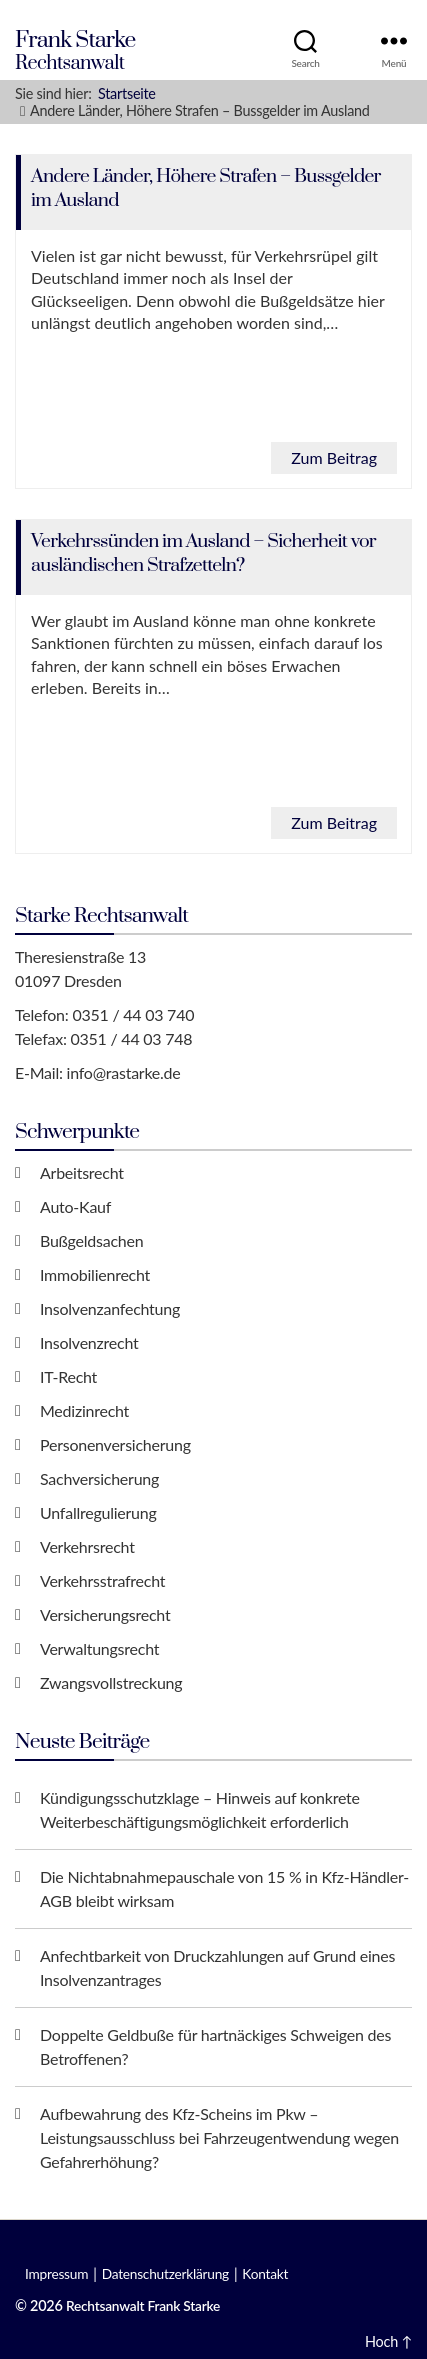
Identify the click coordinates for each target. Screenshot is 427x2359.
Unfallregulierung (98, 1512)
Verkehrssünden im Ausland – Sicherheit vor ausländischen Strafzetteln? (203, 553)
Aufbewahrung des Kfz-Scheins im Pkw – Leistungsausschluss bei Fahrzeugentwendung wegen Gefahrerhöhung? (219, 2137)
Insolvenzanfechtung (110, 1308)
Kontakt (265, 2273)
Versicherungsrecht (105, 1614)
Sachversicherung (99, 1478)
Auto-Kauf (75, 1206)
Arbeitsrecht (82, 1172)
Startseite (127, 93)
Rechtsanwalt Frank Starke (143, 2305)
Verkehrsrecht (87, 1546)
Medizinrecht (84, 1410)
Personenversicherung (115, 1444)
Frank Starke (75, 40)
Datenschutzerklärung (165, 2273)
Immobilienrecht (95, 1274)
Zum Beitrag (334, 457)
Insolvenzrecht (89, 1342)
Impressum (56, 2273)
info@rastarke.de (124, 1072)
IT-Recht (68, 1376)
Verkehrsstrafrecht (102, 1580)
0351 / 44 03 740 (133, 1014)
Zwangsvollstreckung (111, 1682)
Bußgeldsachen (91, 1240)
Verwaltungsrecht (99, 1648)
